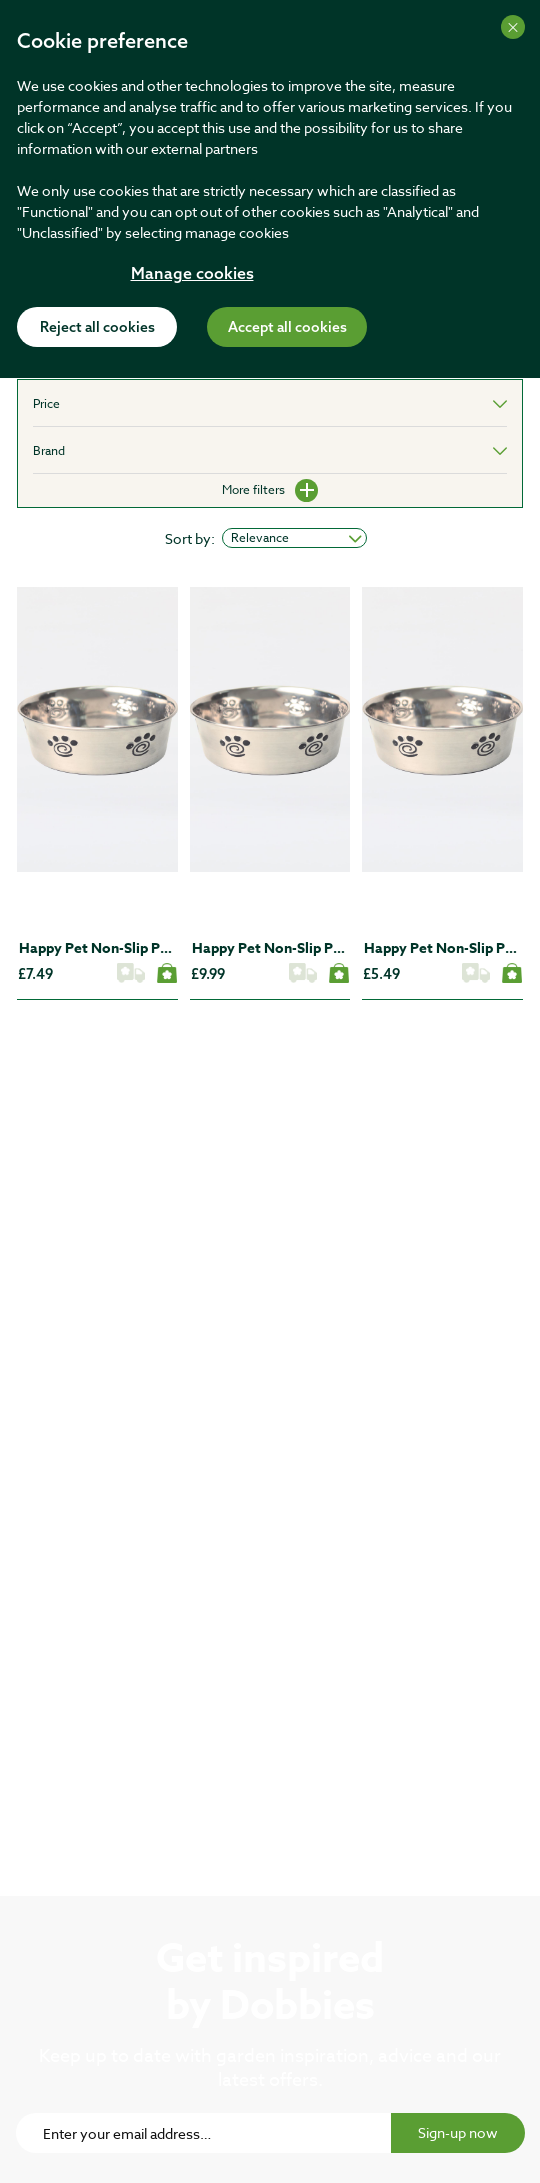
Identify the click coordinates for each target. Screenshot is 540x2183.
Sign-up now (458, 2132)
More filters (270, 490)
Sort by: (190, 538)
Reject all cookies (97, 328)
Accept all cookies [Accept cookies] (287, 328)
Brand (49, 450)
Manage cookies (192, 275)
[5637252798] (270, 729)
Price (46, 403)
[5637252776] (442, 729)
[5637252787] (97, 729)
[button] (48, 831)
